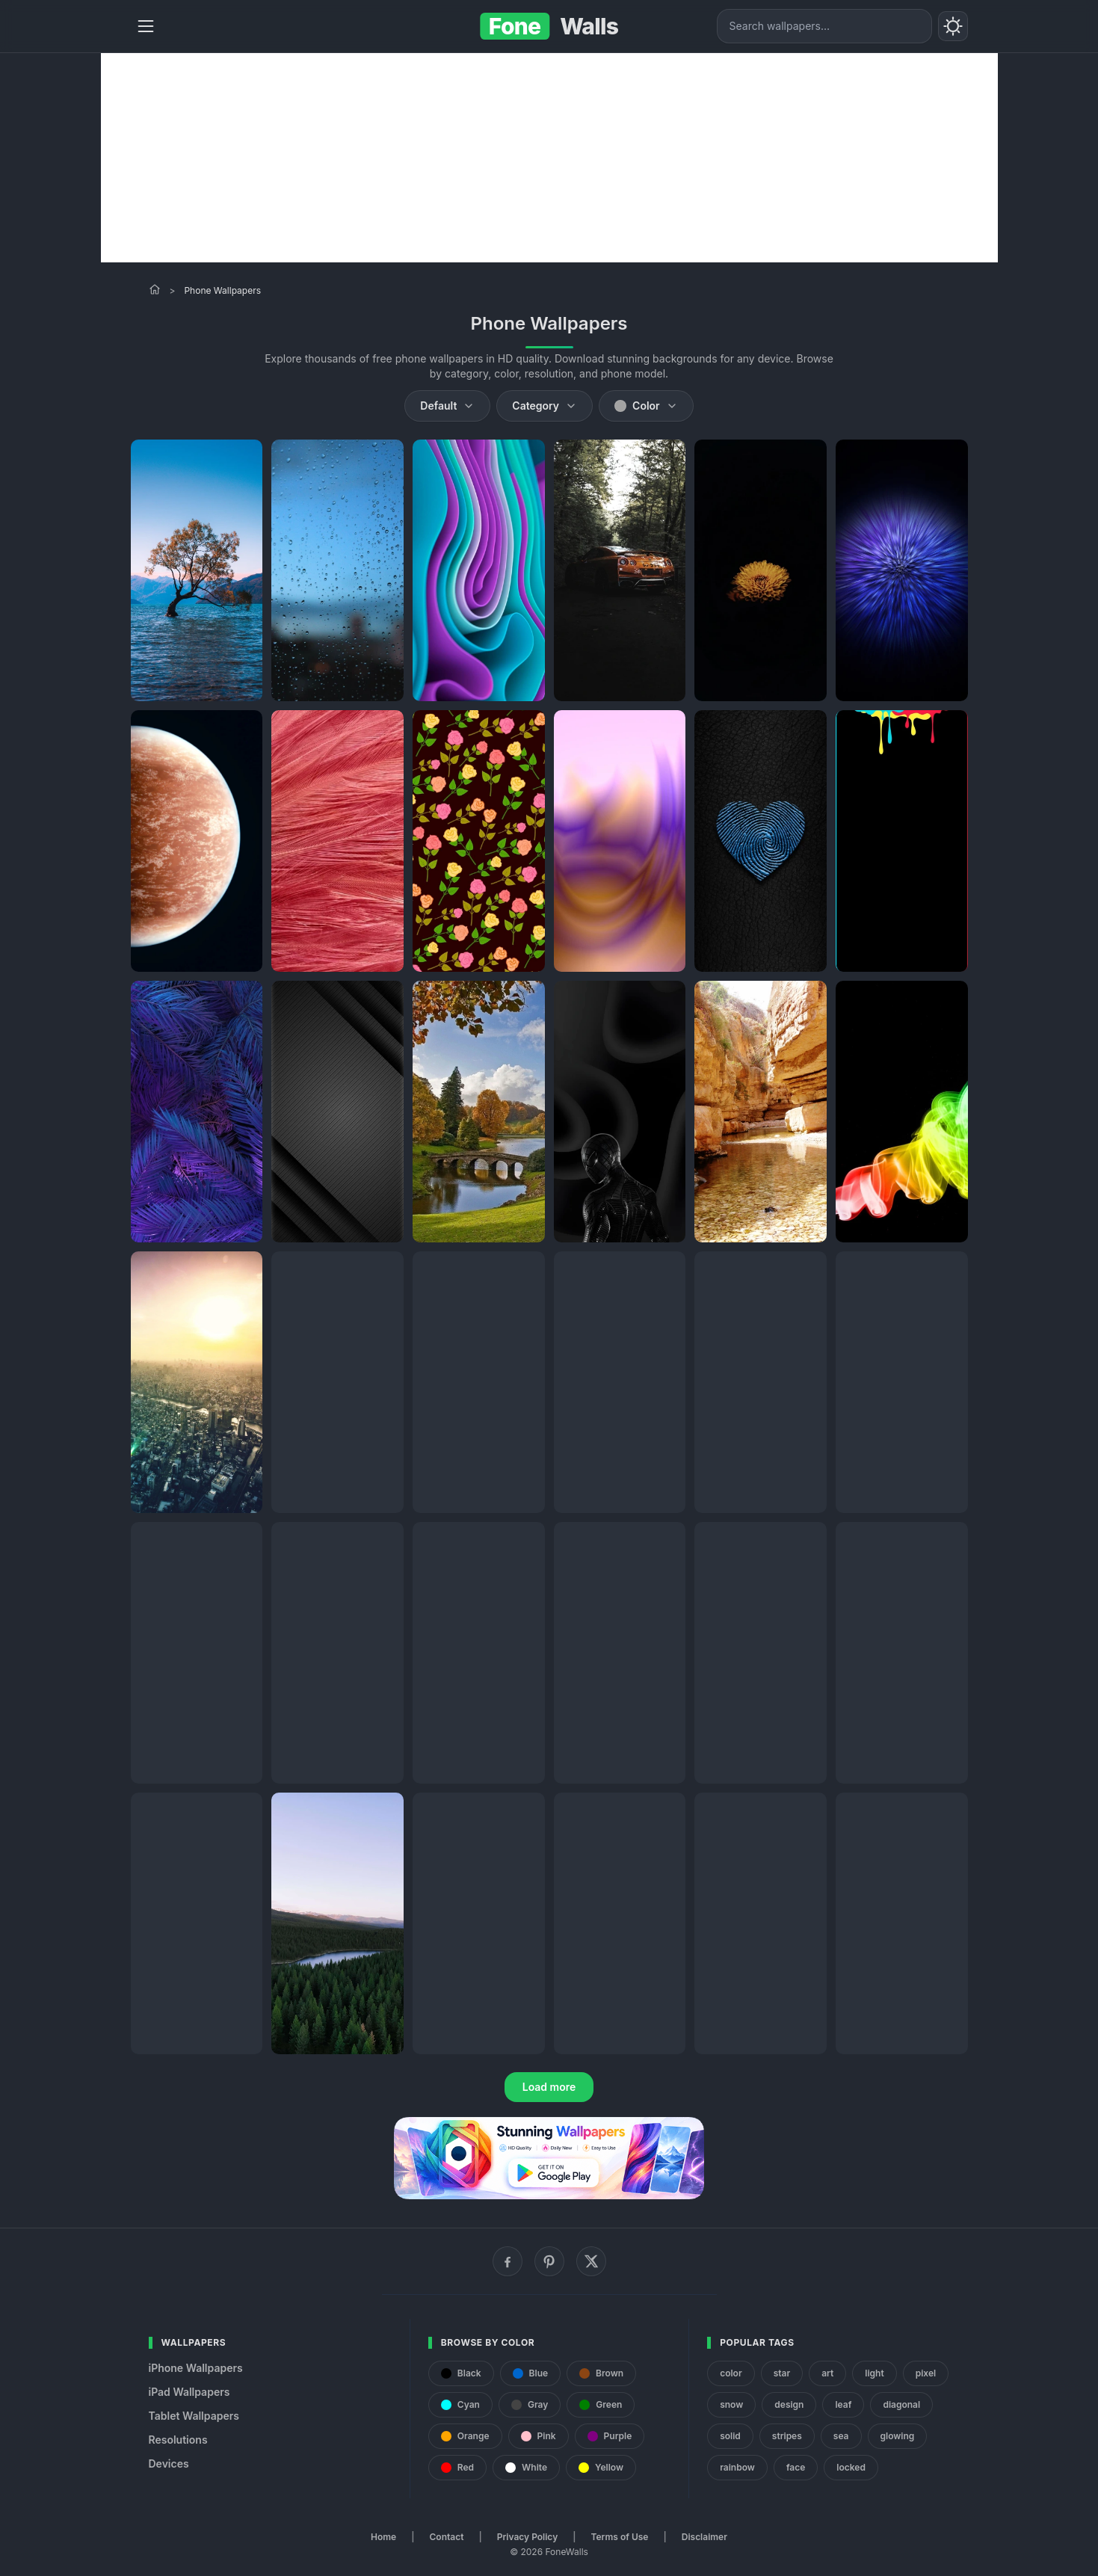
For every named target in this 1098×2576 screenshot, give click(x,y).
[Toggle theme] (953, 26)
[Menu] (146, 26)
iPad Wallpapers (189, 2391)
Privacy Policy (527, 2536)
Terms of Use (620, 2536)
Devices (169, 2463)
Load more (549, 2086)
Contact (447, 2536)
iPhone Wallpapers (196, 2367)
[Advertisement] (549, 157)
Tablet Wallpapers (194, 2415)
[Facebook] (507, 2261)
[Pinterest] (549, 2261)
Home (383, 2536)
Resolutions (178, 2439)
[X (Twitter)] (591, 2261)
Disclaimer (704, 2536)
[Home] (155, 289)
